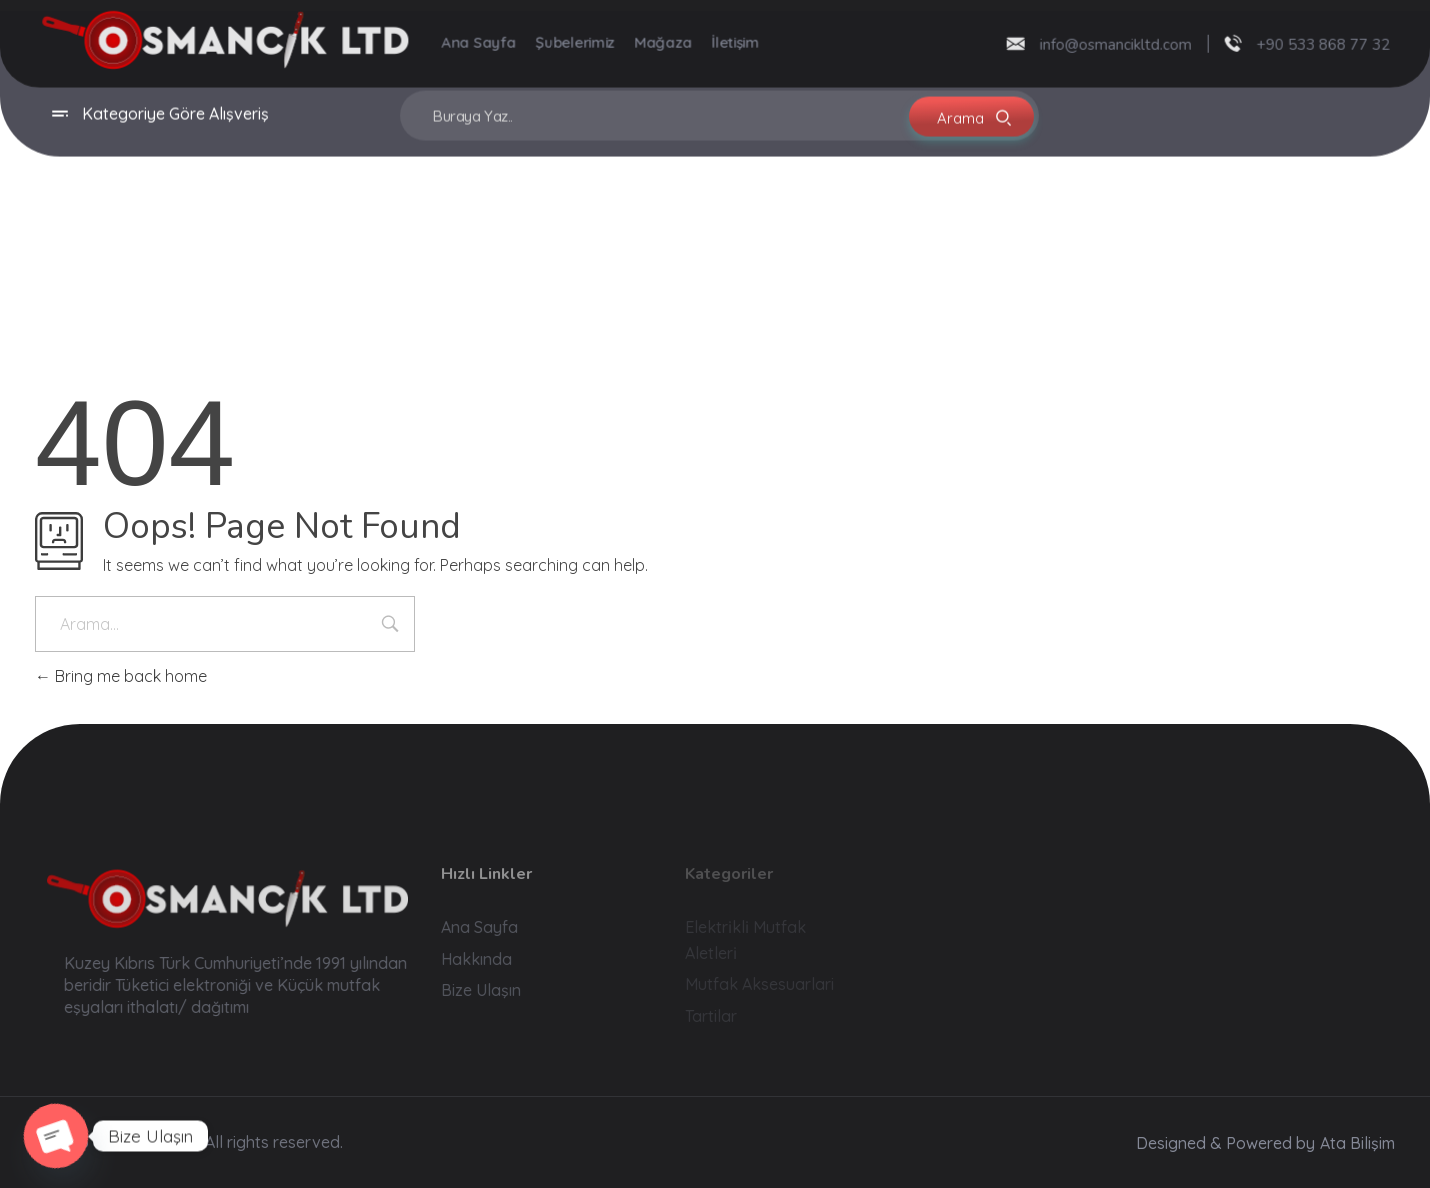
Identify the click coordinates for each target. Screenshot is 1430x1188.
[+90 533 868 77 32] (1226, 41)
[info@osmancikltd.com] (1009, 42)
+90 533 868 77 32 (1316, 43)
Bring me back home (121, 676)
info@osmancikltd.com (1109, 43)
